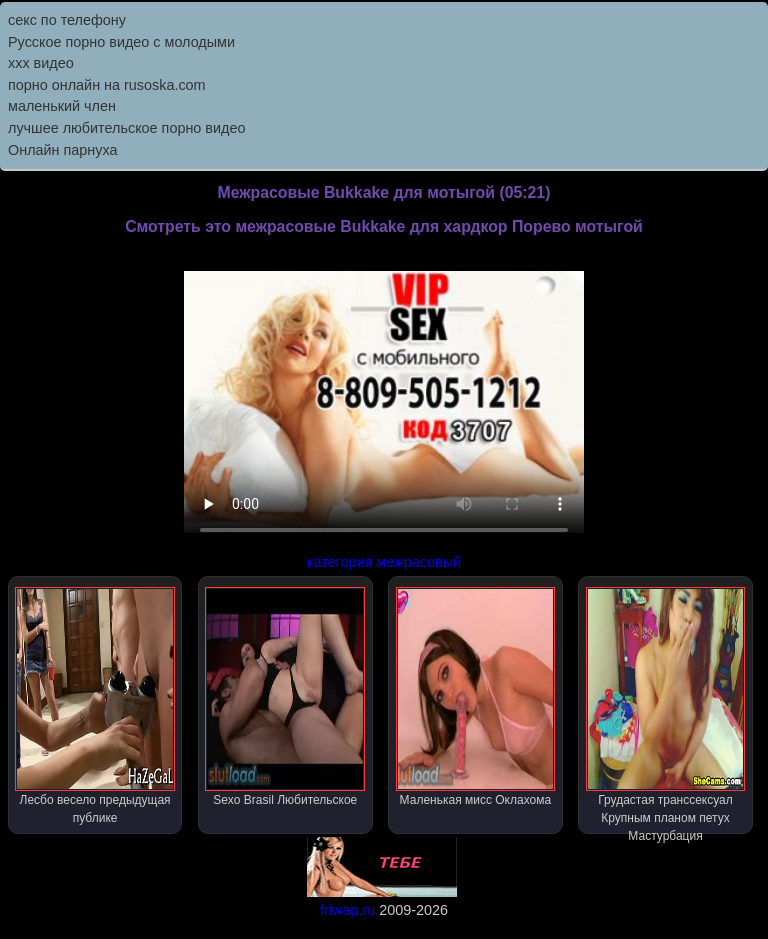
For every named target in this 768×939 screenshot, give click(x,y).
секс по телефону (67, 20)
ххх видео (41, 63)
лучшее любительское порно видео (126, 128)
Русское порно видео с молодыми (121, 42)
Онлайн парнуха (63, 150)
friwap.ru (347, 910)
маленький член (62, 106)
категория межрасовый (384, 562)
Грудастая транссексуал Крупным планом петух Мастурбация (666, 710)
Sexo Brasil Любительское (285, 697)
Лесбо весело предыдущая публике (95, 706)
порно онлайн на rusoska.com (107, 85)
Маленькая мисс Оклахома (476, 697)
